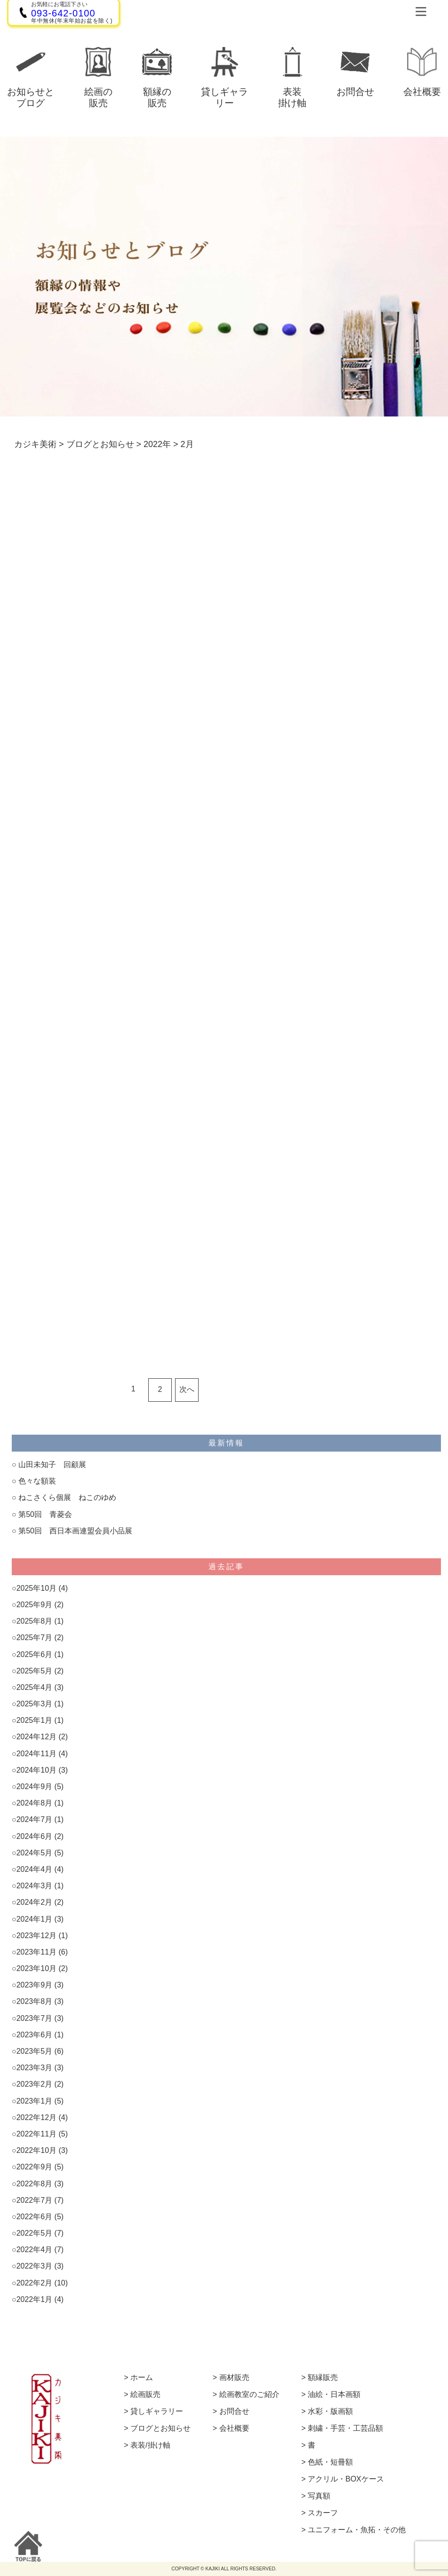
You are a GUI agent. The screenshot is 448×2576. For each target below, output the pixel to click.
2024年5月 (34, 1853)
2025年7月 (34, 1637)
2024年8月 (34, 1803)
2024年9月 (34, 1787)
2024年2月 (34, 1902)
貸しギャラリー (156, 2411)
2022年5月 (34, 2233)
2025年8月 (34, 1621)
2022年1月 (34, 2299)
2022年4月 (34, 2250)
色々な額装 (37, 1481)
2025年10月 (36, 1588)
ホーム (141, 2377)
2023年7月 (34, 2018)
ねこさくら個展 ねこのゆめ (67, 1497)
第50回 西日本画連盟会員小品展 (75, 1531)
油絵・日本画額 (334, 2394)
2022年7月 (34, 2200)
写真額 (319, 2496)
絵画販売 (145, 2394)
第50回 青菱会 (45, 1514)
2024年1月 (34, 1919)
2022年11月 (36, 2134)
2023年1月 (34, 2101)
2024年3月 (34, 1886)
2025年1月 (34, 1720)
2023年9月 (34, 1985)
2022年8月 (34, 2184)
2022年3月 (34, 2266)
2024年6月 (34, 1836)
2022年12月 (36, 2117)
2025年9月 (34, 1605)
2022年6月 (34, 2217)
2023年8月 (34, 2001)
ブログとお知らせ (160, 2428)
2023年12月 (36, 1936)
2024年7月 (34, 1819)
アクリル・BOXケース (346, 2479)
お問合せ (234, 2411)
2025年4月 (34, 1687)
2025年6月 (34, 1654)
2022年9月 (34, 2167)
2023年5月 (34, 2051)
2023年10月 (36, 1968)
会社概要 (234, 2428)
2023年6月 (34, 2035)
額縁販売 (323, 2377)
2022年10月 (36, 2150)
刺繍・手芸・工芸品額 (345, 2428)
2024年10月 (36, 1770)
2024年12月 (36, 1737)
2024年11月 (36, 1754)
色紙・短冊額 (330, 2462)
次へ (186, 1389)
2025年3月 (34, 1704)
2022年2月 (34, 2283)
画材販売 (234, 2377)
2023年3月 (34, 2068)
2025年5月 (34, 1671)
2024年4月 (34, 1869)
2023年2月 (34, 2084)
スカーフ (323, 2513)
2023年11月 (36, 1952)
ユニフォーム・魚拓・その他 (357, 2530)
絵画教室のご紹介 (249, 2394)
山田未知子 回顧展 (52, 1465)
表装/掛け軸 (150, 2445)
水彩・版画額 (330, 2411)
